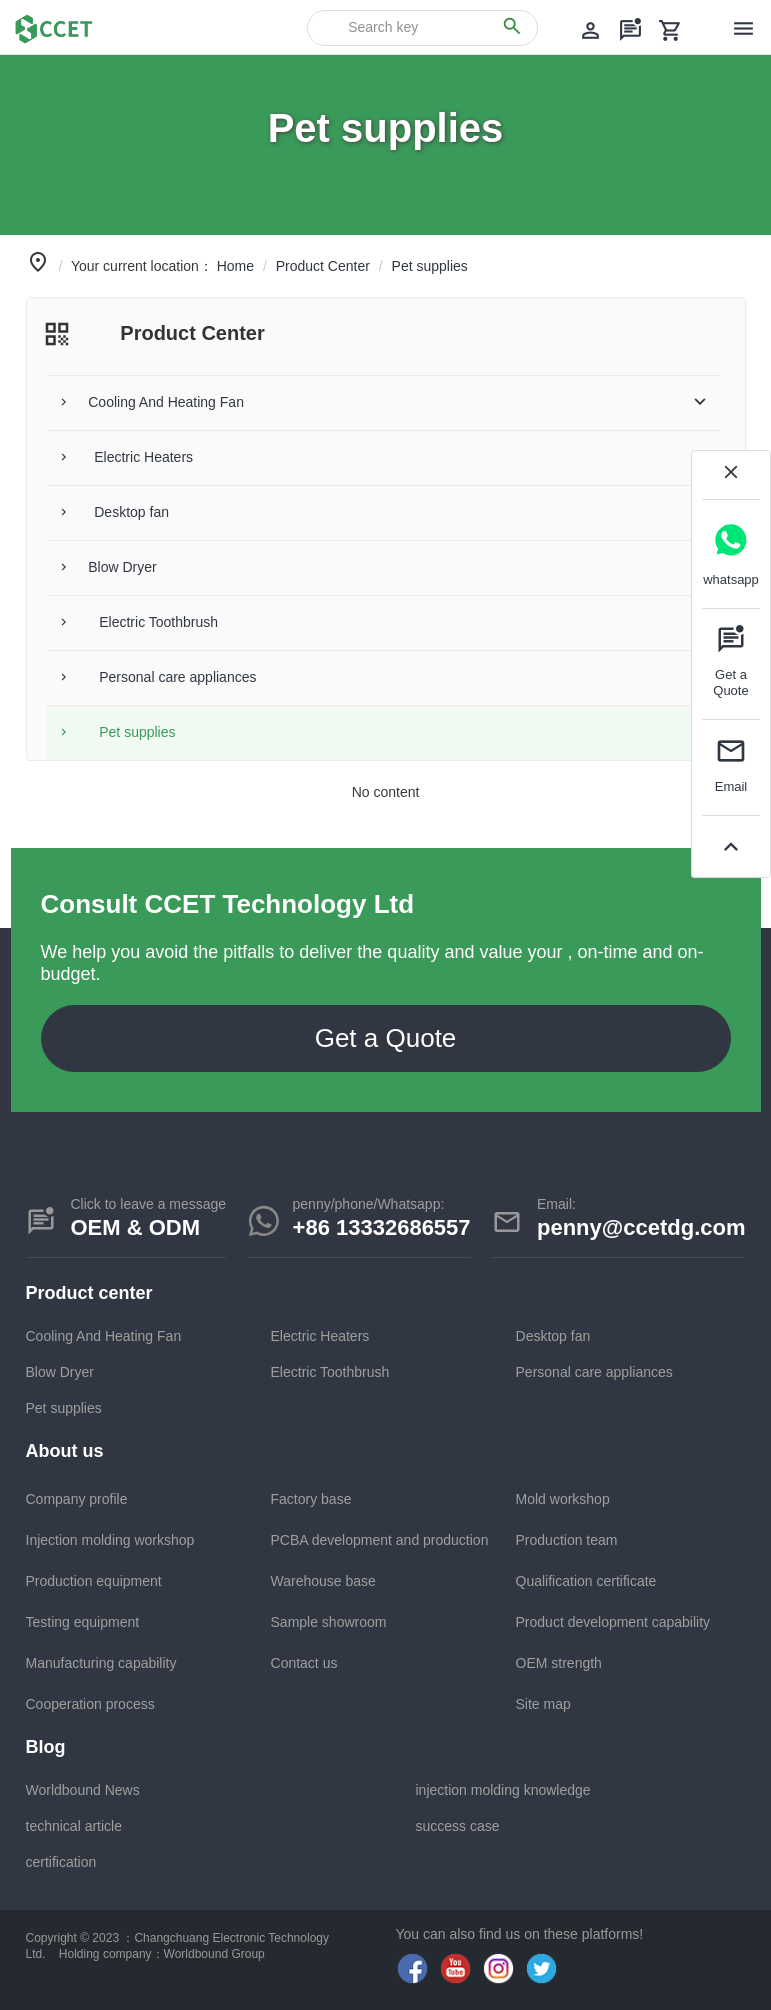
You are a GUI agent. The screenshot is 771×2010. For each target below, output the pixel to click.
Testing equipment (83, 1622)
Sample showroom (329, 1622)
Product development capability (613, 1622)
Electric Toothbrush (330, 1372)
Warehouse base (323, 1581)
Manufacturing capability (101, 1663)
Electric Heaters (320, 1336)
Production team (567, 1540)
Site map (543, 1704)
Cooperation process (90, 1704)
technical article (74, 1826)
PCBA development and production (380, 1540)
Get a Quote (386, 1038)
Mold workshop (563, 1499)
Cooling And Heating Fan (104, 1336)
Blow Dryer (60, 1372)
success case (458, 1826)
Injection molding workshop (110, 1540)
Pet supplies (64, 1408)
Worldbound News (83, 1790)
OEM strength (559, 1663)
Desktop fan (553, 1336)
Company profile (77, 1499)
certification (61, 1862)
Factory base (311, 1499)
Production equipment (94, 1581)
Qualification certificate (586, 1581)
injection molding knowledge (503, 1790)
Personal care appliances (594, 1372)
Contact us (304, 1663)
